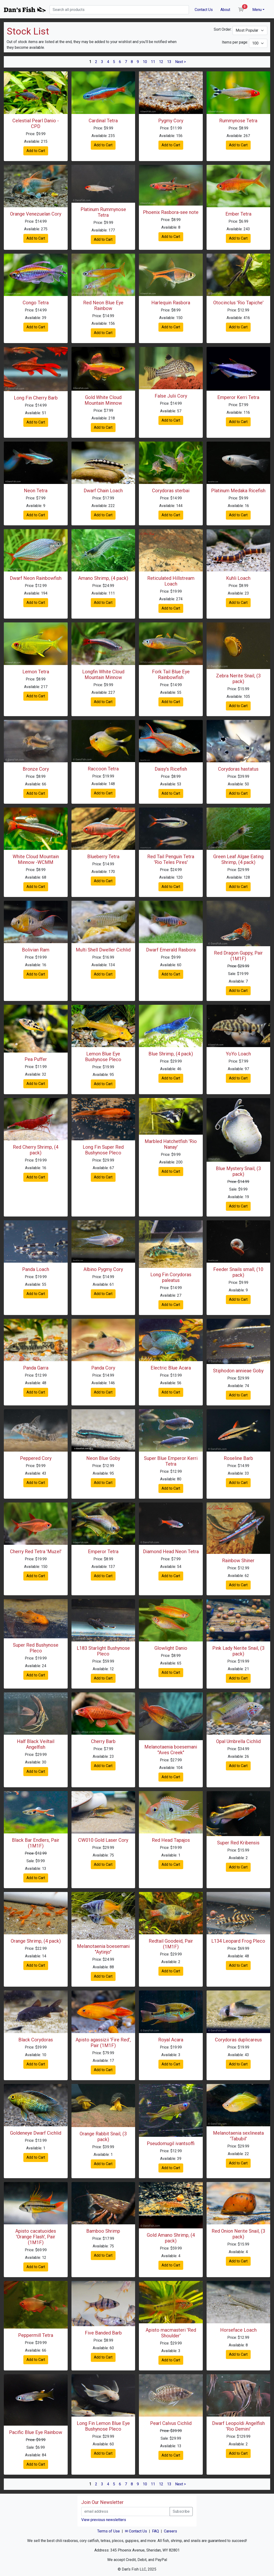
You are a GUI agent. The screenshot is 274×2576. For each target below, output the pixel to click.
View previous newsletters (103, 2519)
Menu (257, 9)
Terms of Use (108, 2531)
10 (145, 61)
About (225, 9)
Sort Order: (223, 29)
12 (161, 61)
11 (153, 61)
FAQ (155, 2531)
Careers (170, 2531)
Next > (180, 61)
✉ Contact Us (136, 2531)
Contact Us (204, 9)
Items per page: (235, 42)
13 (169, 61)
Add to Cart (35, 150)
